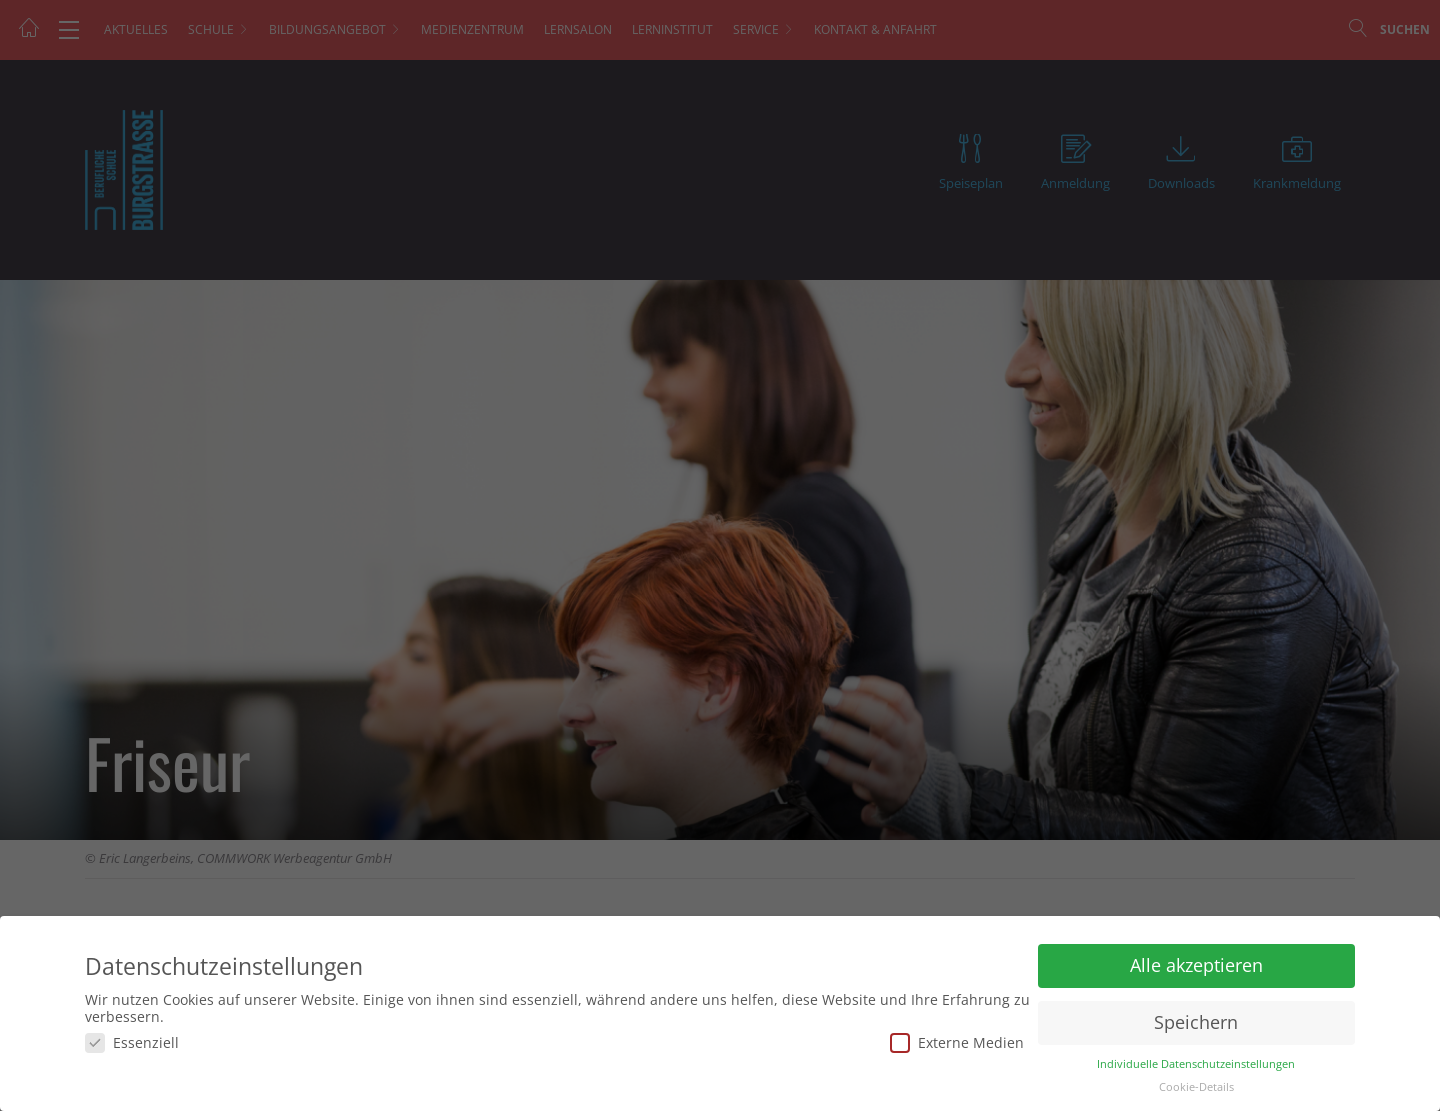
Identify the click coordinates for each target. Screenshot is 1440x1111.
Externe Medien (957, 1042)
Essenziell (132, 1042)
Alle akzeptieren (1196, 965)
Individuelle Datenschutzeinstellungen (1196, 1064)
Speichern (1196, 1022)
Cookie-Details (1196, 1087)
